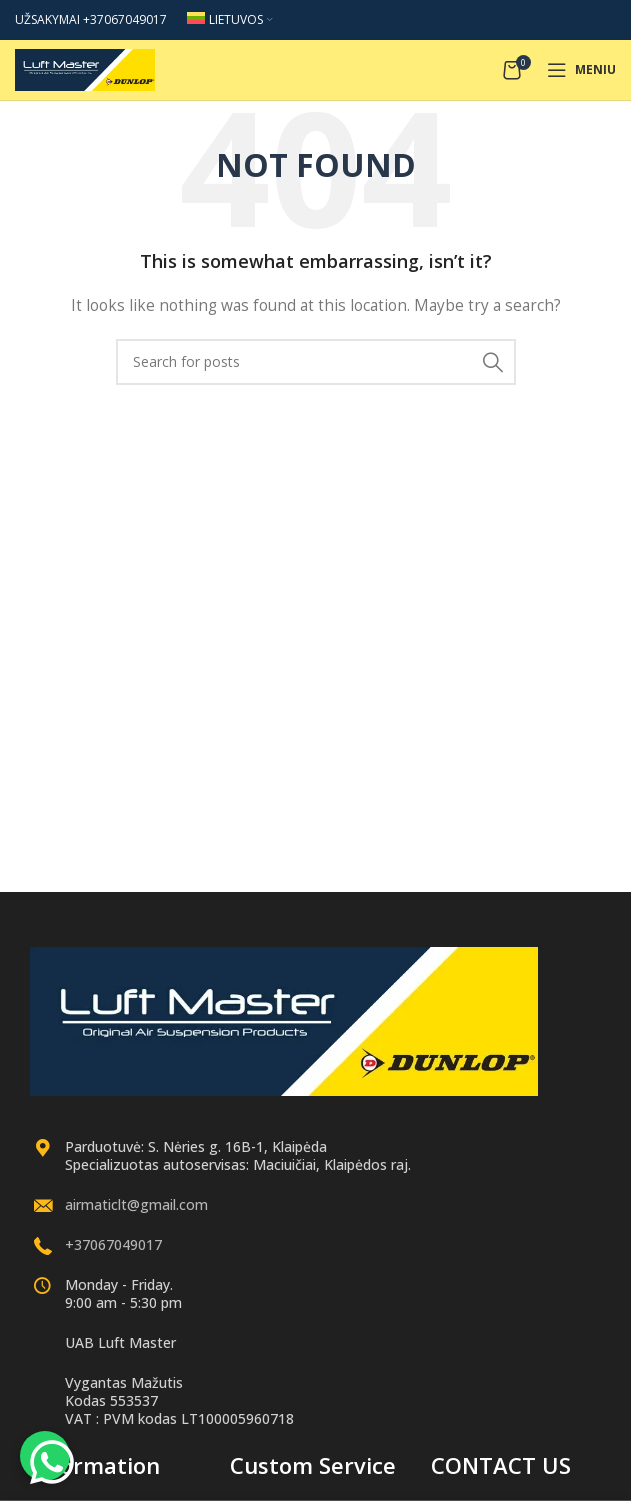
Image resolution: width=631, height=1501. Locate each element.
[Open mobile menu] (581, 70)
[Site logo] (85, 68)
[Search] (316, 362)
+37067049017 (113, 1244)
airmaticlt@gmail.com (136, 1204)
